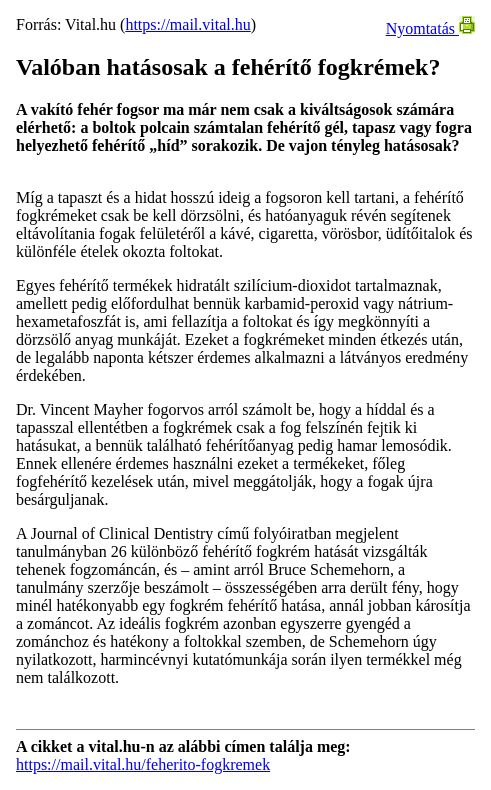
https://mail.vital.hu (187, 24)
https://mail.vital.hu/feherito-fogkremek (143, 764)
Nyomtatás (430, 28)
